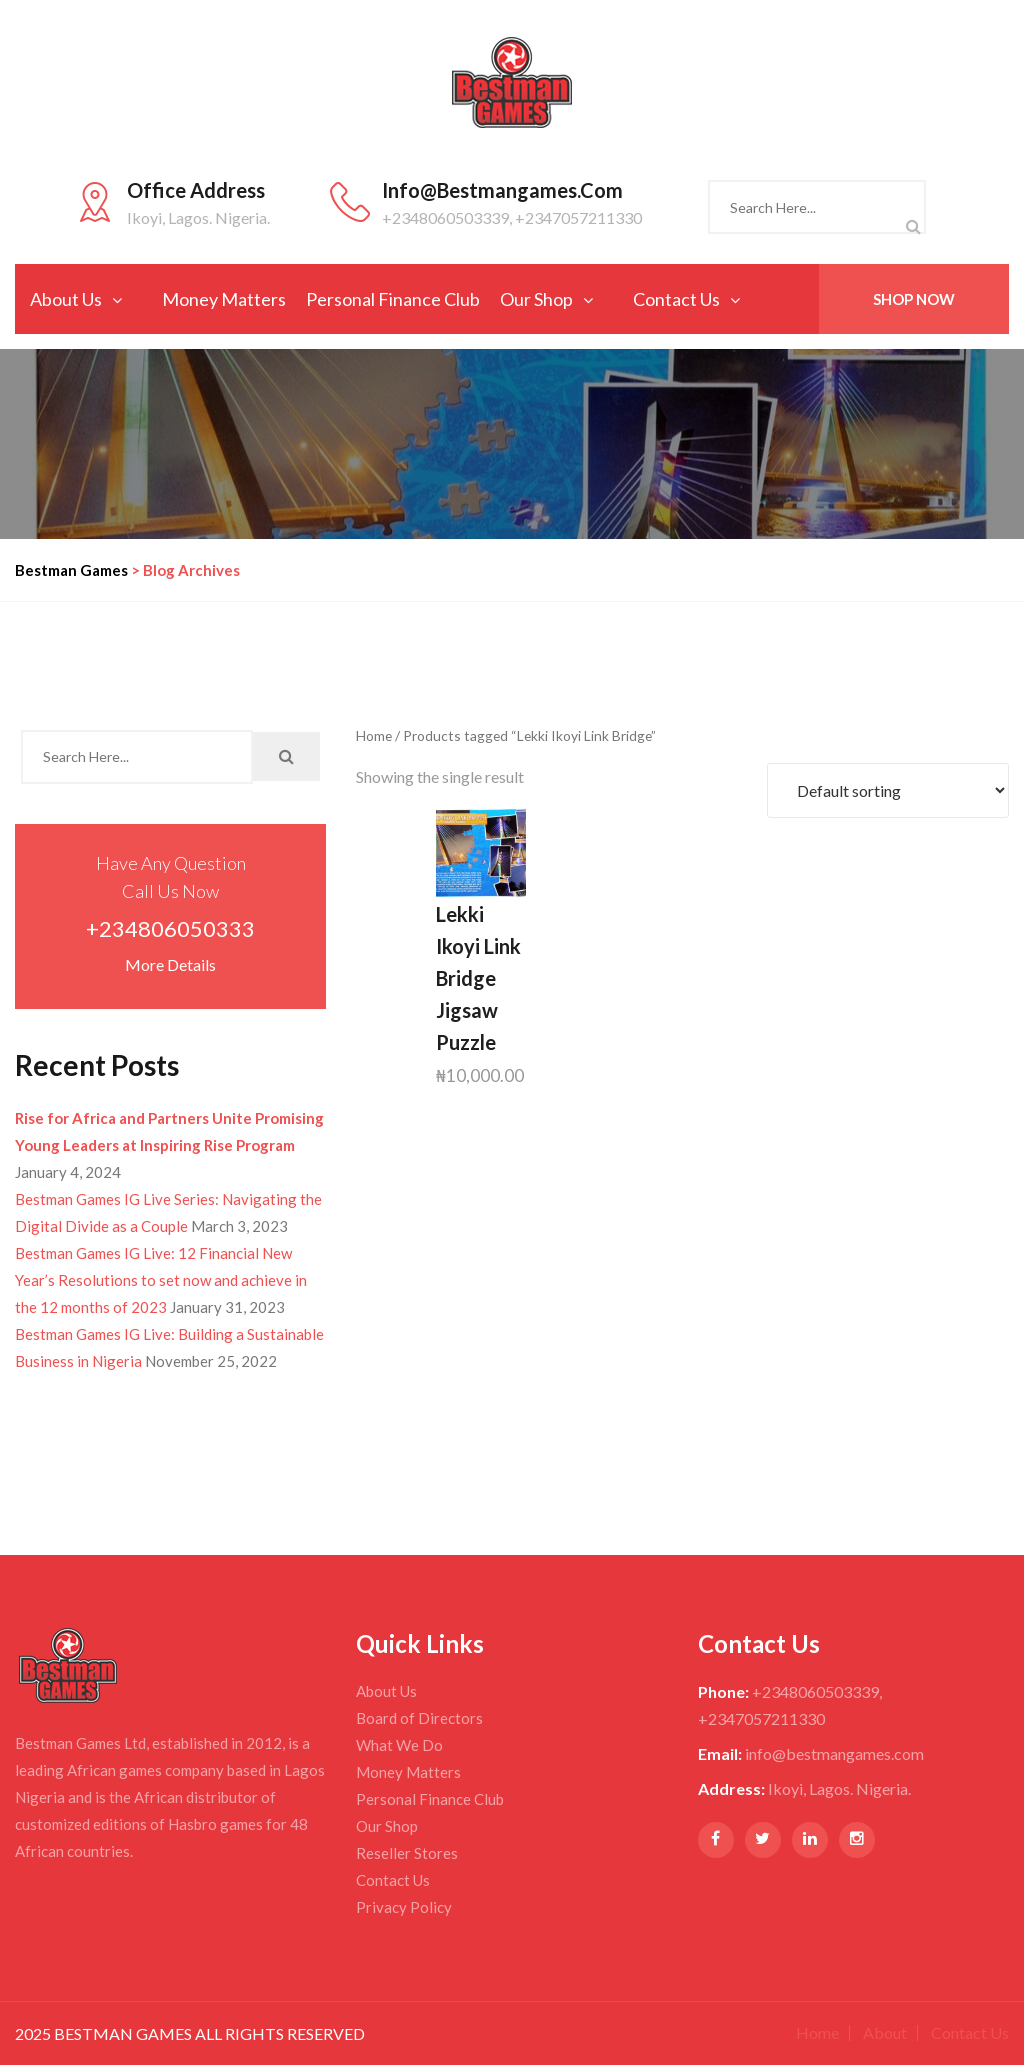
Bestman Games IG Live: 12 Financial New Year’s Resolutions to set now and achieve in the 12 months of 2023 (161, 1280)
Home (374, 735)
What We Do (399, 1745)
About (885, 2032)
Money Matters (224, 299)
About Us (66, 299)
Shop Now (914, 299)
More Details (170, 964)
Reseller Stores (407, 1853)
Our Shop (536, 299)
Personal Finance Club (393, 299)
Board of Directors (419, 1718)
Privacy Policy (404, 1907)
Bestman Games (71, 570)
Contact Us (676, 299)
